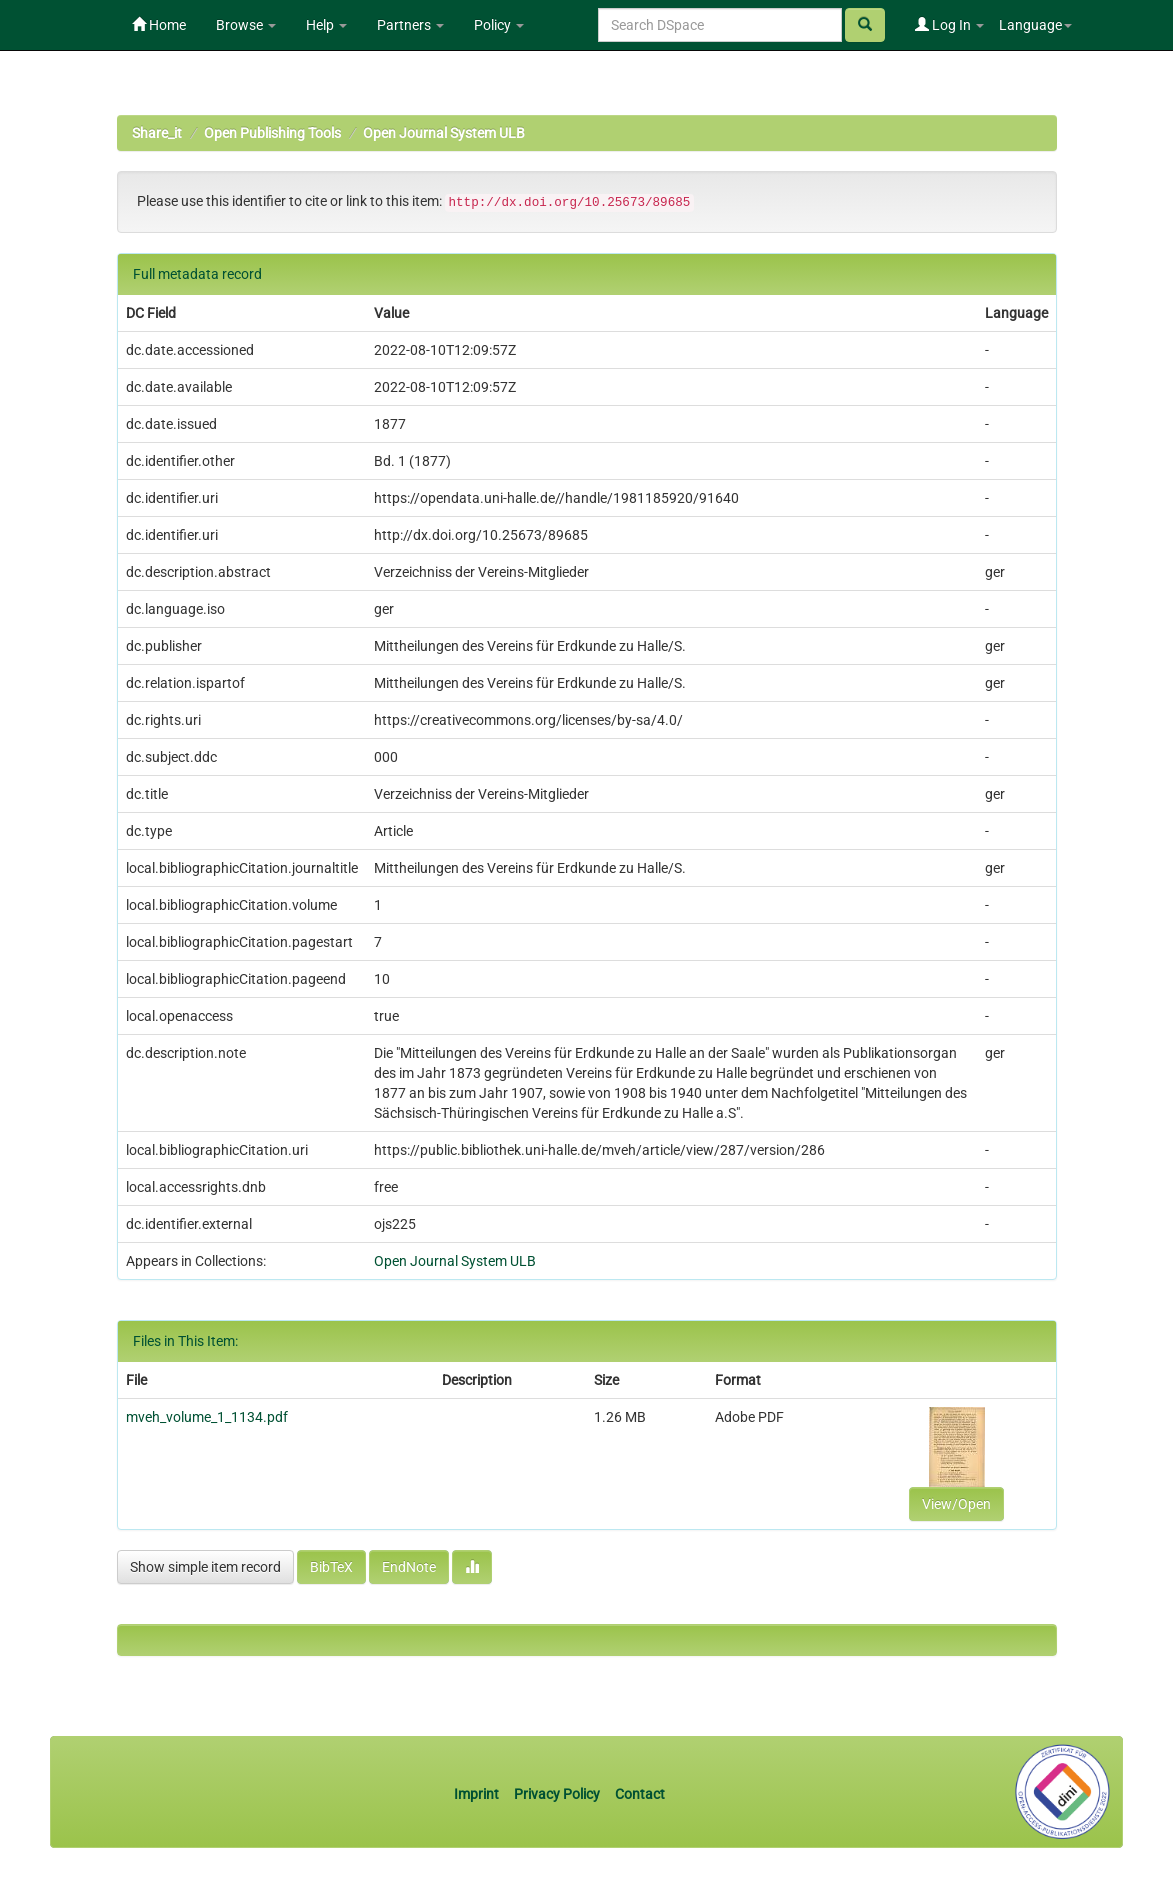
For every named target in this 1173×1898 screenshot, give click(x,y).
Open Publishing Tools (272, 133)
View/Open (956, 1504)
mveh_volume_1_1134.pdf (207, 1417)
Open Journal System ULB (444, 133)
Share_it (157, 133)
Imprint (478, 1794)
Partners (410, 25)
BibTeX (331, 1567)
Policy (499, 25)
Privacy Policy (557, 1794)
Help (326, 25)
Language (1035, 25)
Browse (246, 25)
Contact (640, 1794)
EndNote (409, 1567)
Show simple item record (205, 1567)
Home (159, 25)
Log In (949, 25)
